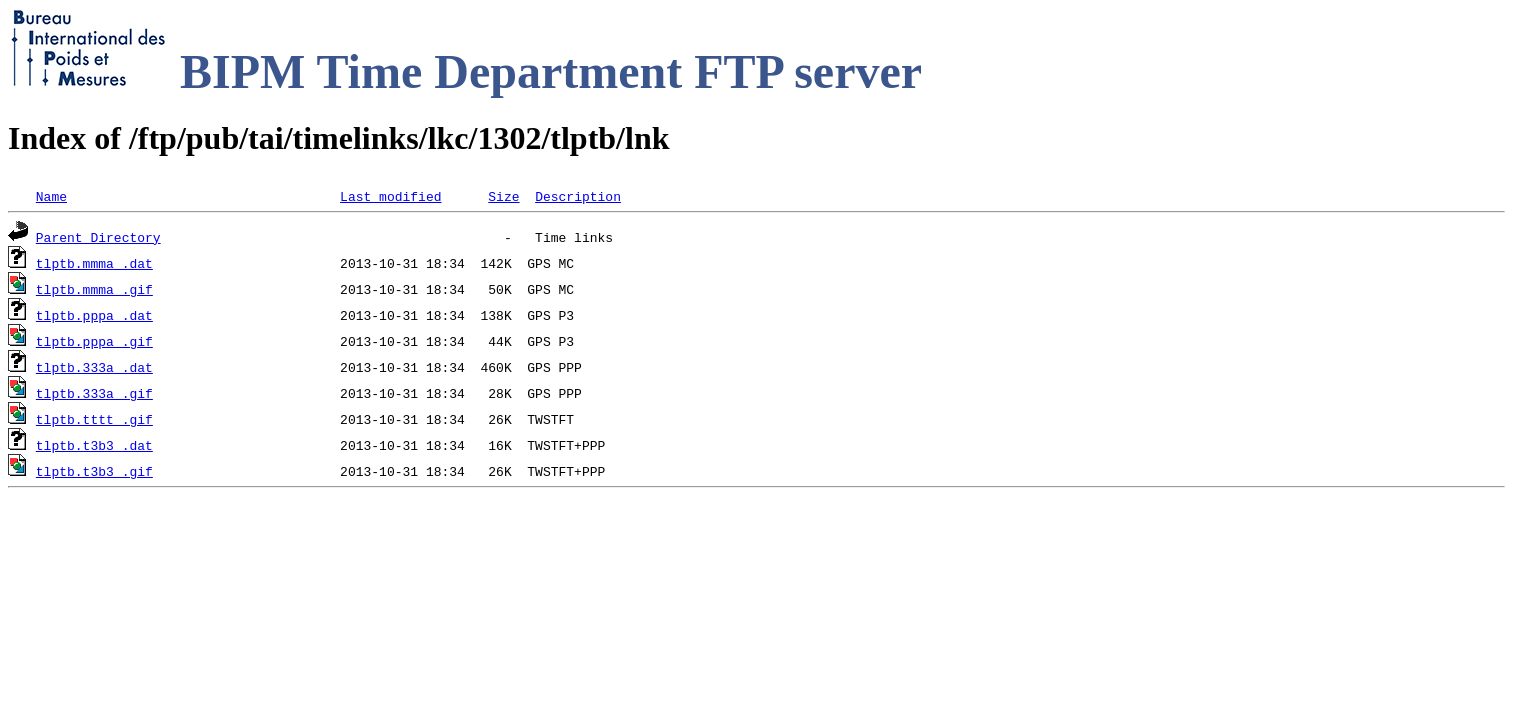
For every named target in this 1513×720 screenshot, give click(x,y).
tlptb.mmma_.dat (94, 263)
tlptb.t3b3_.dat (94, 445)
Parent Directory (98, 237)
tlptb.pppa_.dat (94, 315)
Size (503, 196)
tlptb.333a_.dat (94, 367)
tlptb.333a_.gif (94, 393)
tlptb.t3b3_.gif (94, 471)
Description (578, 196)
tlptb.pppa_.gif (94, 341)
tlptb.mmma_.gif (94, 289)
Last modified (390, 196)
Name (51, 196)
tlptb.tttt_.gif (94, 419)
